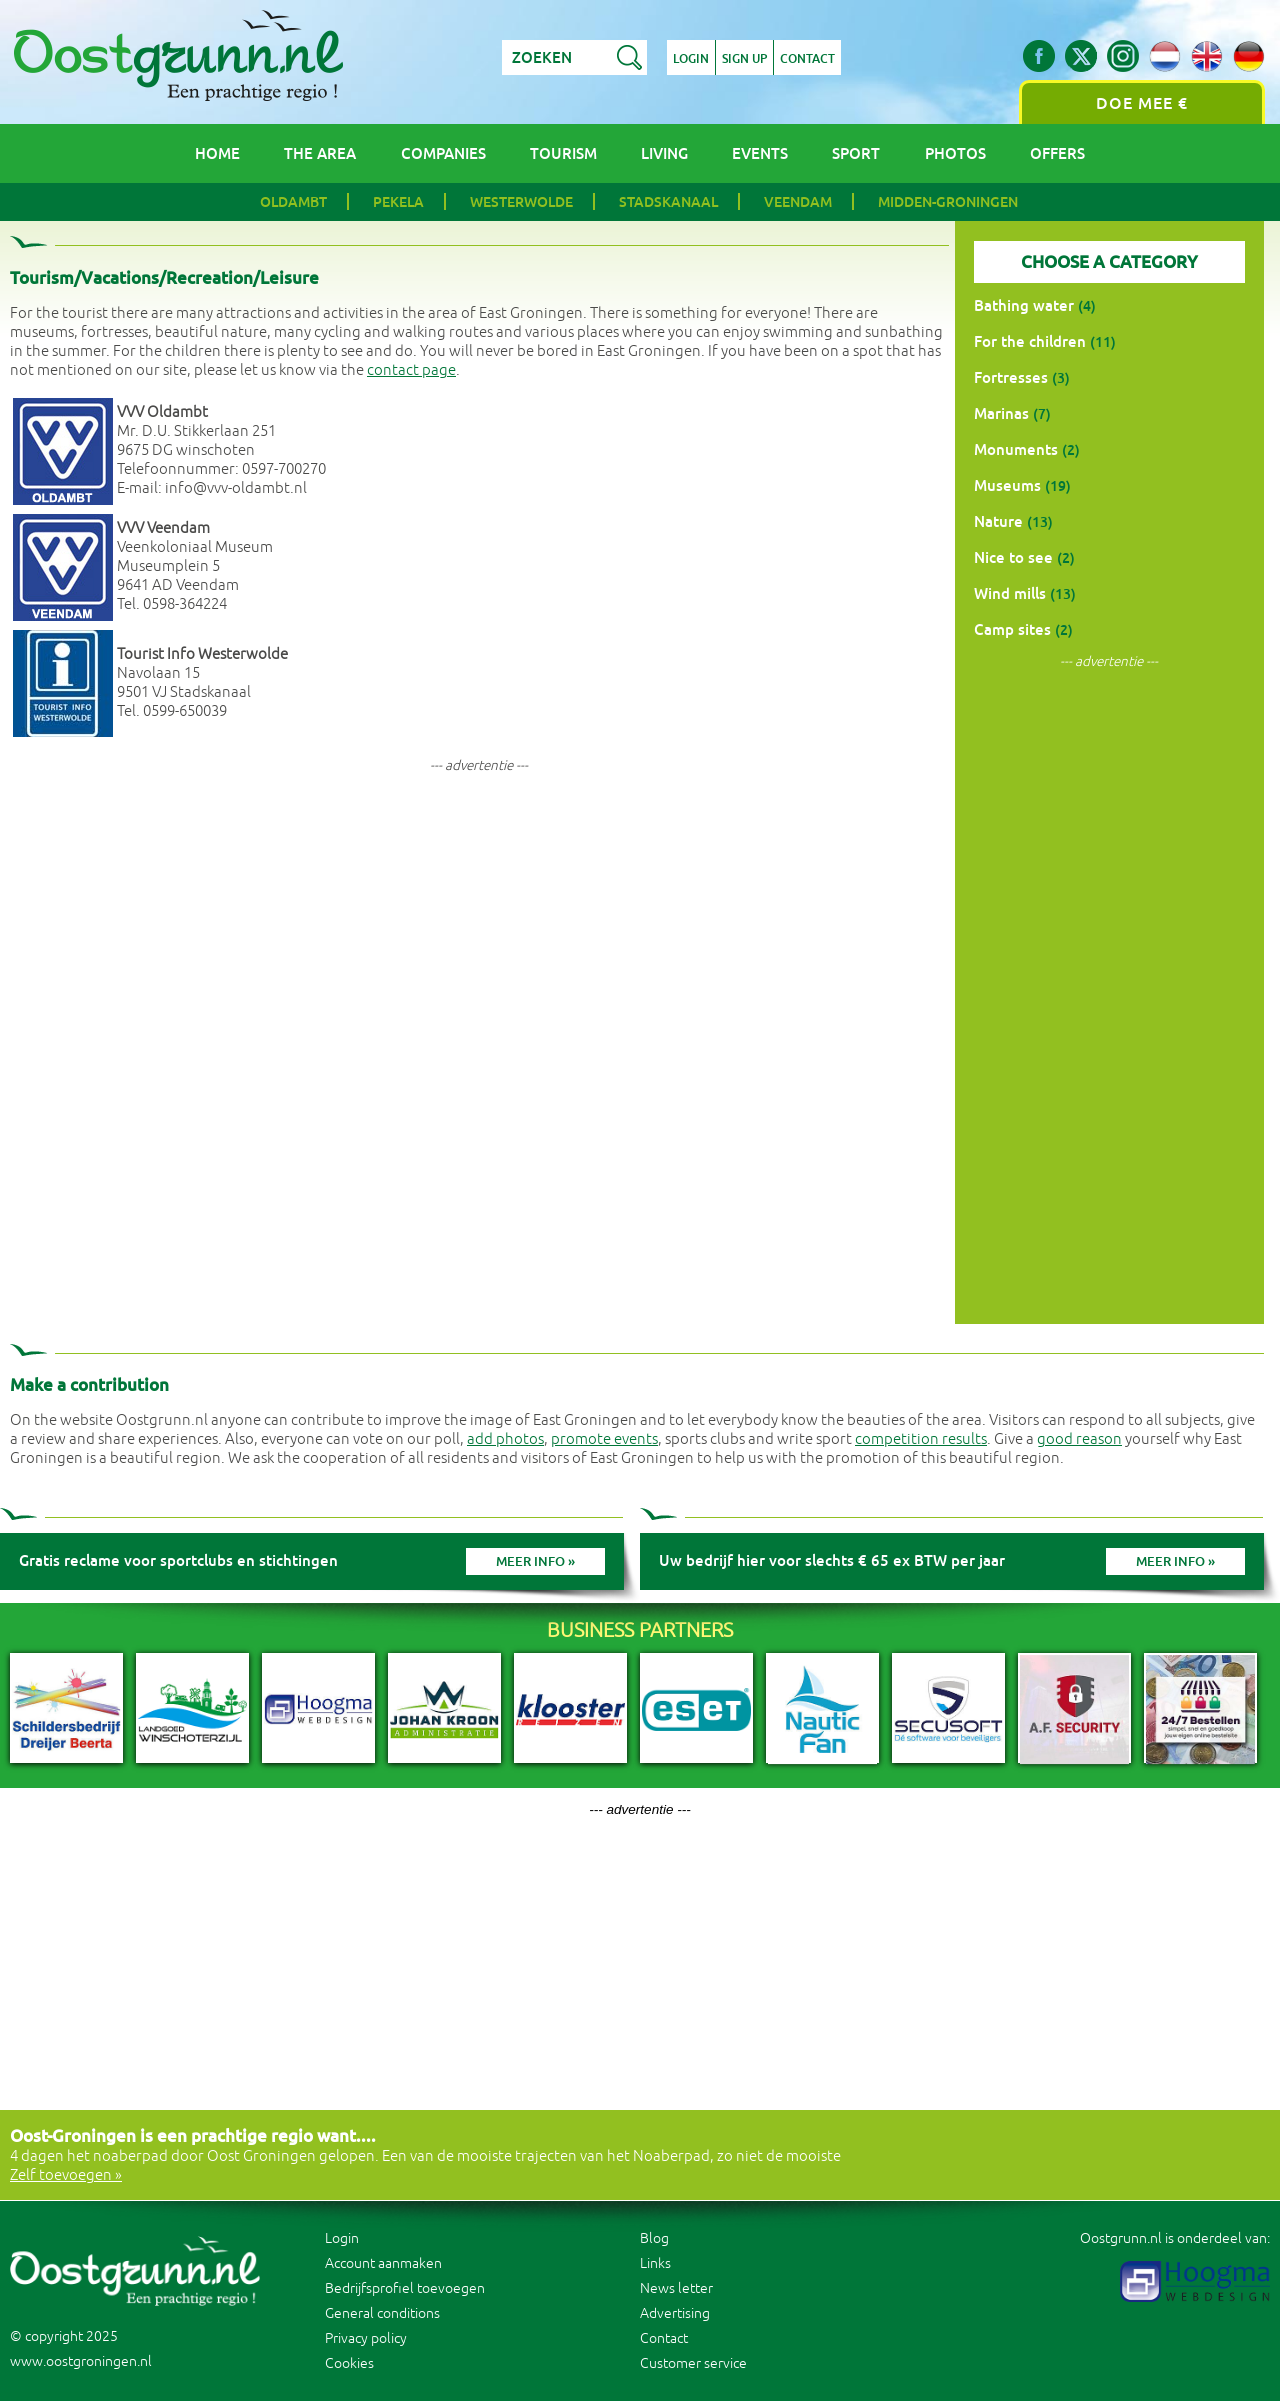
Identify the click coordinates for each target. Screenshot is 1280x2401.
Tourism (563, 153)
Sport (856, 153)
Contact (807, 59)
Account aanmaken (383, 2263)
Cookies (349, 2363)
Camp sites (1012, 629)
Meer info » (535, 1561)
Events (760, 153)
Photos (955, 153)
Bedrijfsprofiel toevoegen (405, 2288)
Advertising (675, 2313)
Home (217, 153)
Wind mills (1010, 593)
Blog (654, 2238)
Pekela (398, 202)
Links (655, 2263)
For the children (1030, 341)
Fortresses (1011, 377)
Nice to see (1013, 557)
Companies (443, 153)
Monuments (1016, 449)
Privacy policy (366, 2338)
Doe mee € (1142, 103)
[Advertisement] (479, 927)
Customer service (693, 2363)
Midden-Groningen (948, 202)
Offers (1057, 153)
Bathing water (1024, 305)
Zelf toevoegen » (66, 2175)
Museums (1007, 485)
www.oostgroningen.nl (81, 2361)
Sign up (744, 59)
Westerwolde (521, 202)
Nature (998, 521)
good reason (1079, 1439)
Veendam (798, 202)
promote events (604, 1439)
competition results (921, 1439)
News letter (676, 2288)
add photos (505, 1439)
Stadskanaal (668, 202)
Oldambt (293, 202)
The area (320, 153)
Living (664, 153)
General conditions (382, 2313)
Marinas (1001, 413)
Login (691, 59)
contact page (411, 370)
